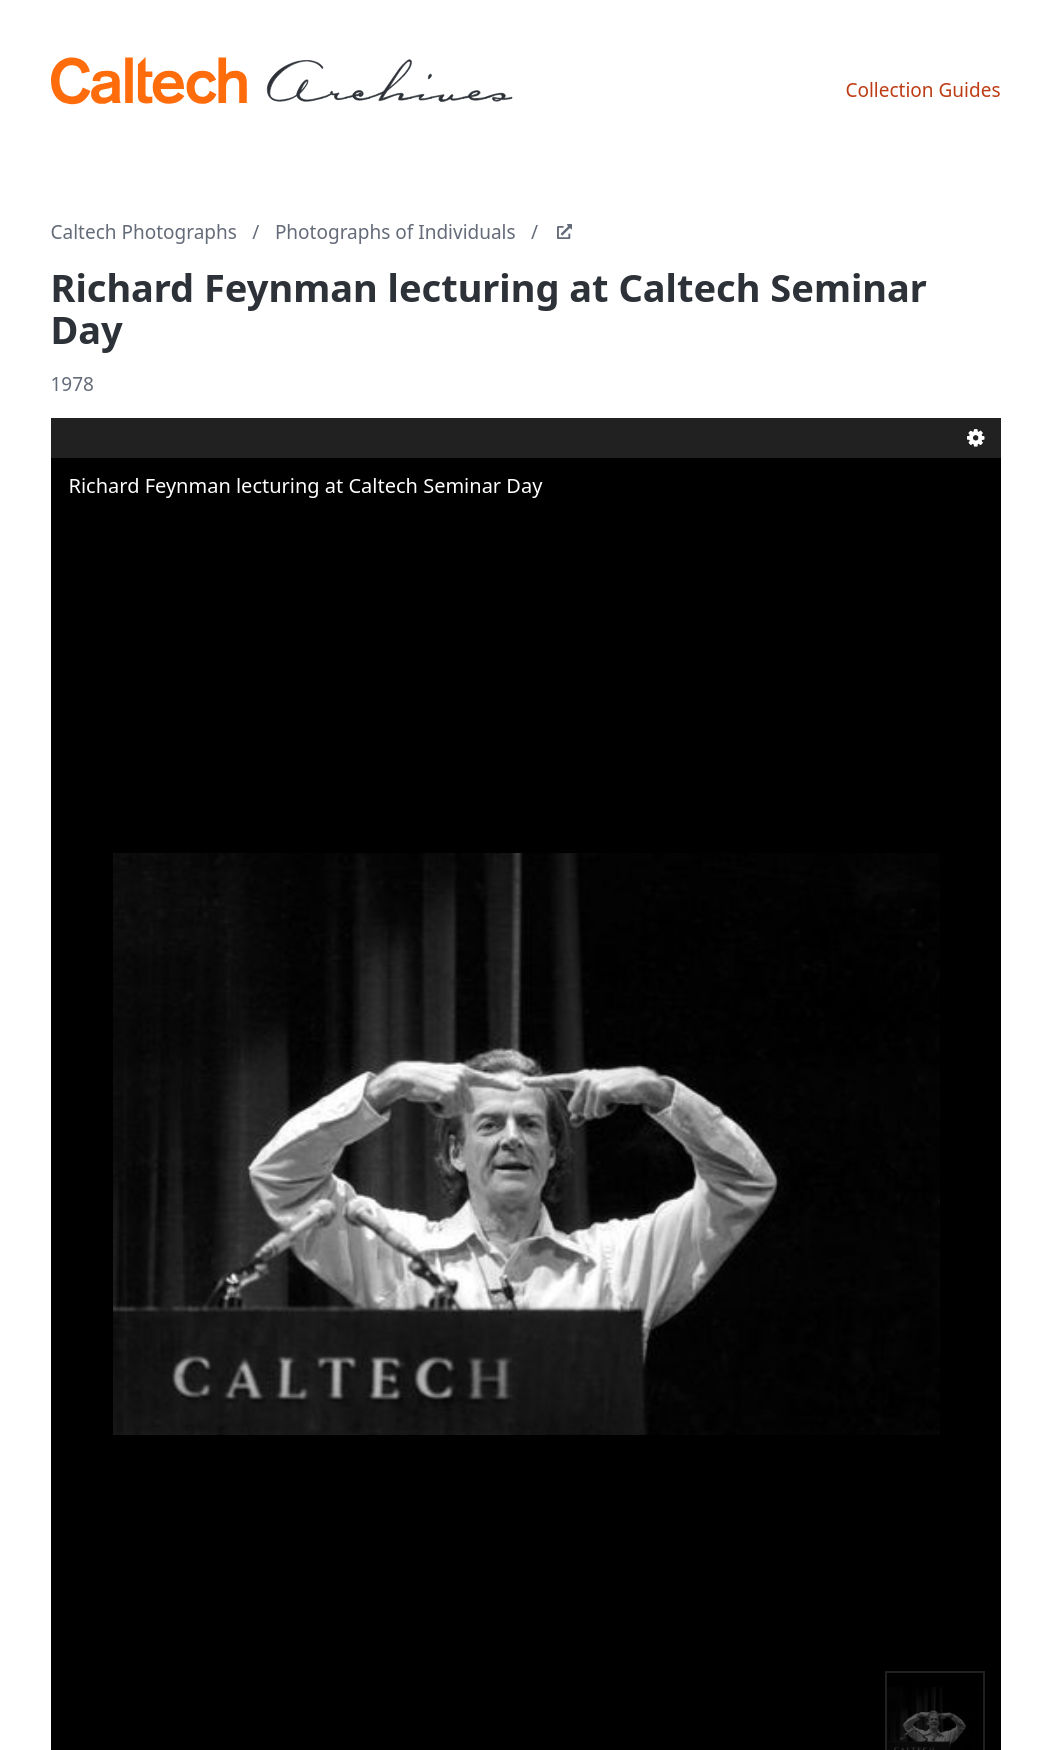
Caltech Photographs (144, 232)
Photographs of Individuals (395, 232)
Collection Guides (922, 90)
